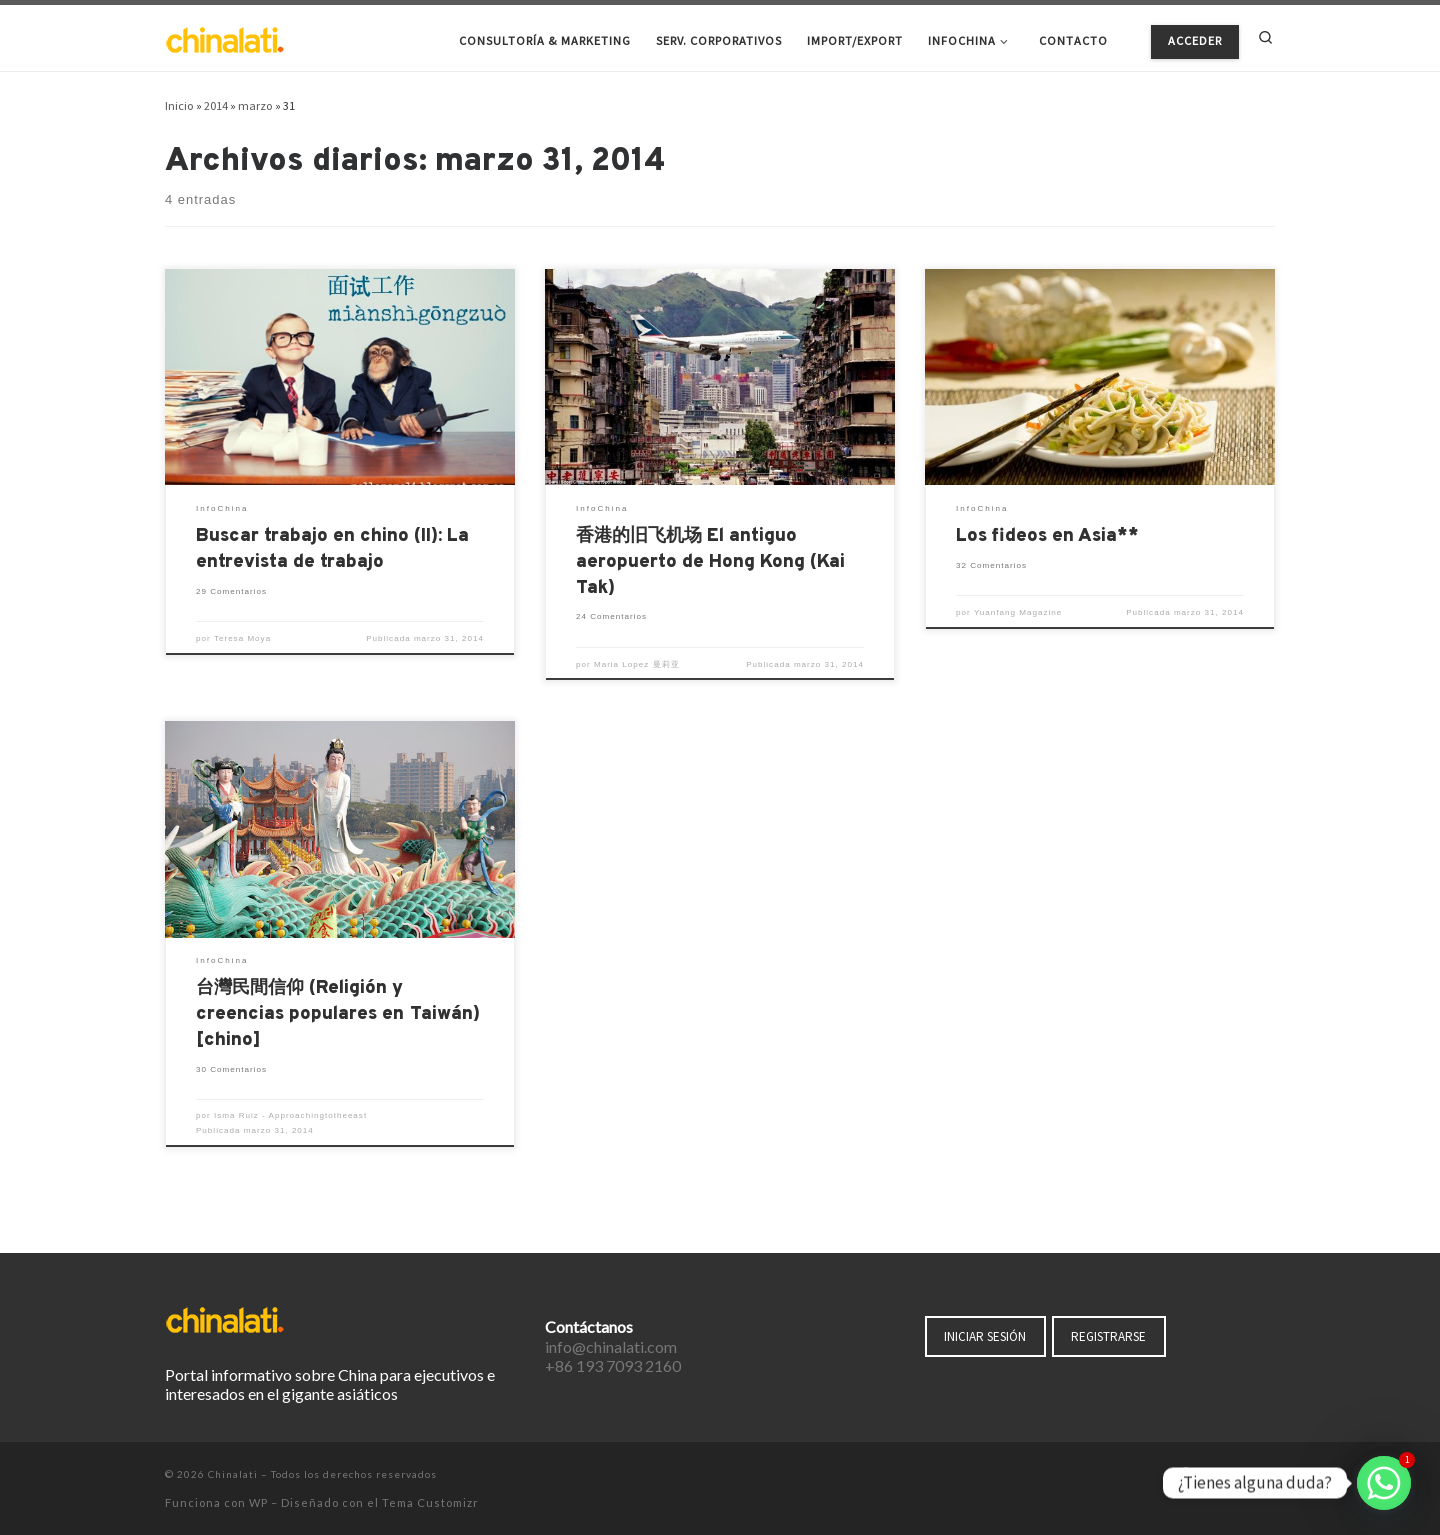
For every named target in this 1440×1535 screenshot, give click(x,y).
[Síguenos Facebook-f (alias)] (1184, 1475)
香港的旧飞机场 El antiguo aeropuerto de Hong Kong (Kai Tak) (710, 562)
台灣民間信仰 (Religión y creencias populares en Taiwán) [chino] (338, 1014)
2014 (216, 105)
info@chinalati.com (611, 1346)
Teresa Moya (242, 638)
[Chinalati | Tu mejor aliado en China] (225, 37)
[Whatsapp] (1384, 1483)
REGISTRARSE (1108, 1336)
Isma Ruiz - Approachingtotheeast (290, 1115)
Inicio (179, 105)
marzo (255, 105)
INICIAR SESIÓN (985, 1336)
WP (258, 1502)
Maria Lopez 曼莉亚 (637, 664)
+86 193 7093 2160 (613, 1365)
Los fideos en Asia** (1047, 536)
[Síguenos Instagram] (1241, 1475)
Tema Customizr (430, 1502)
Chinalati (233, 1474)
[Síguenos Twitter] (1212, 1475)
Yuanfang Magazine (1018, 612)
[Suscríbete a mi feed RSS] (1269, 1475)
